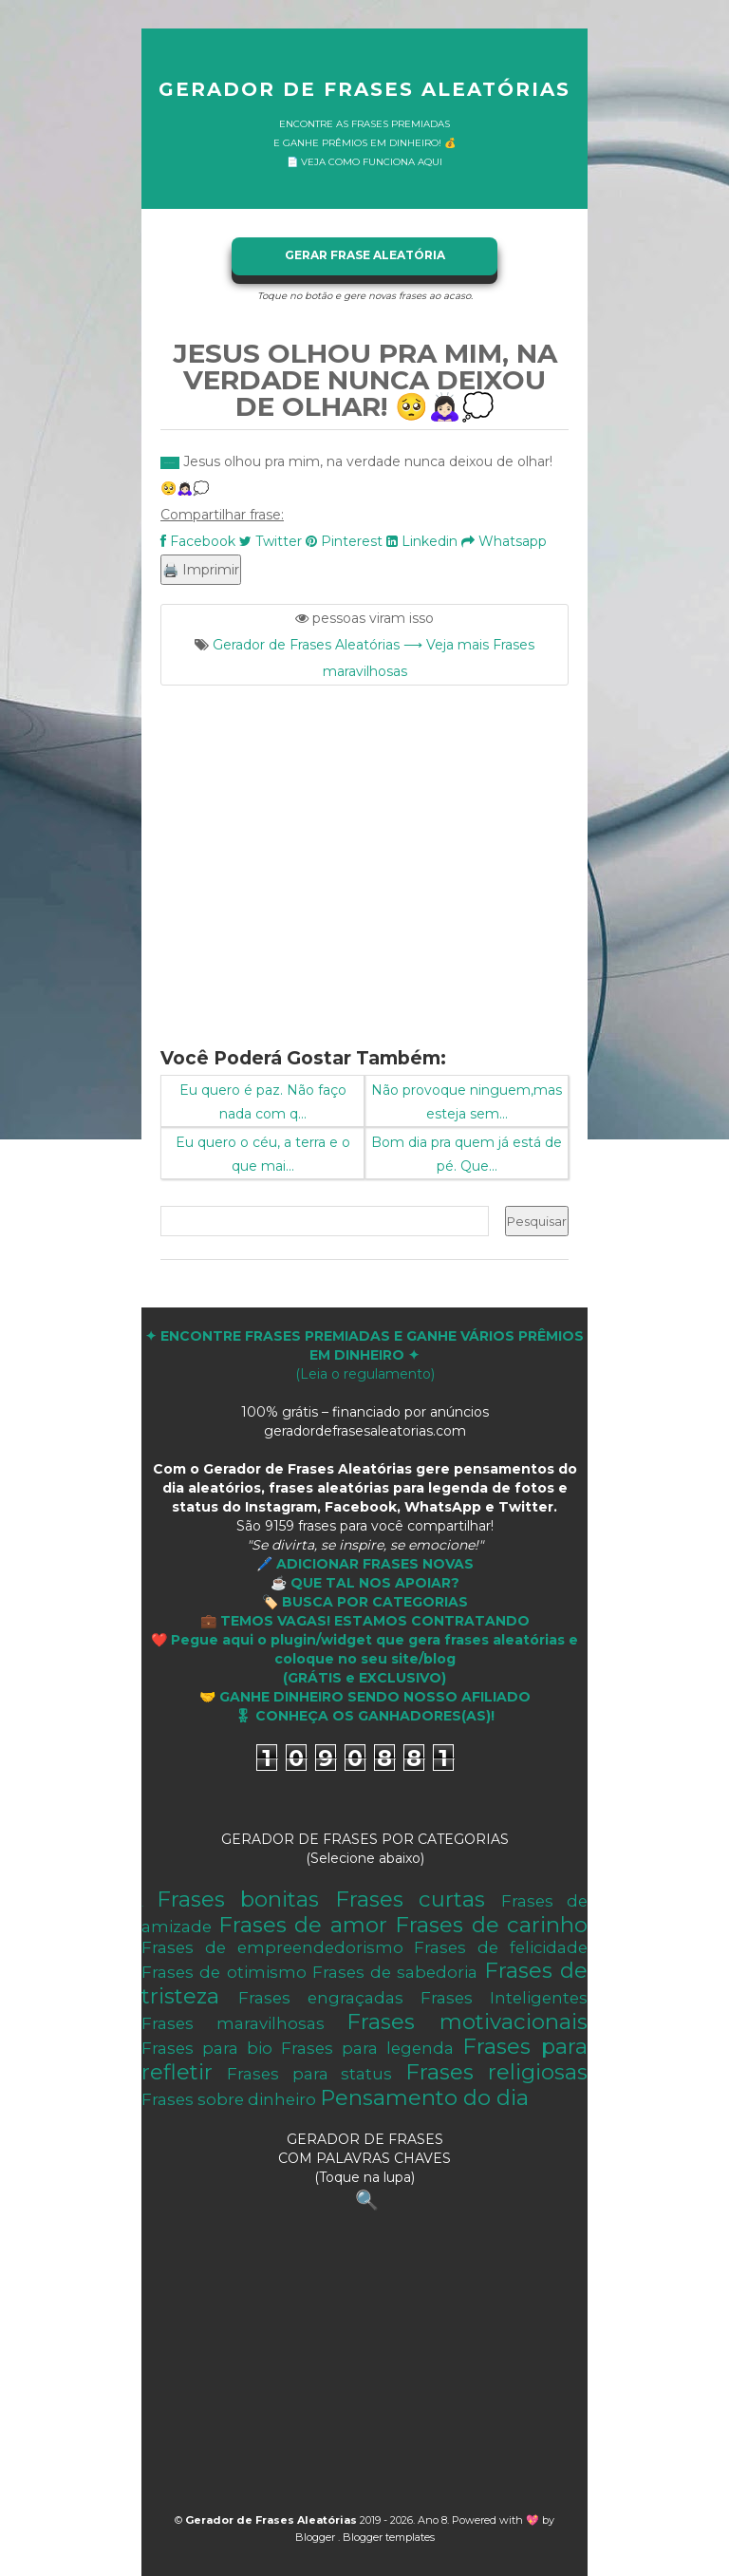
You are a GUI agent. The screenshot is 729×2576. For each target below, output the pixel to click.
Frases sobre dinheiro (228, 2099)
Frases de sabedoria (395, 1972)
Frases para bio (206, 2048)
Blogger (316, 2537)
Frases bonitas (238, 1899)
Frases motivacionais (467, 2021)
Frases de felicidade (501, 1947)
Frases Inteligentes (504, 1997)
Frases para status (309, 2073)
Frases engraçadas (320, 1997)
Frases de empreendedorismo (272, 1947)
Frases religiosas (496, 2072)
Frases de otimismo (224, 1972)
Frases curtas (410, 1899)
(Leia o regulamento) (364, 1354)
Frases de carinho (491, 1924)
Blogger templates (389, 2537)
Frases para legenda (367, 2048)
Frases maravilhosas (233, 2023)
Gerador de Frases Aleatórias (364, 89)
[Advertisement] (364, 855)
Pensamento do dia (424, 2097)
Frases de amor (302, 1924)
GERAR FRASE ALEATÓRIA (365, 255)
